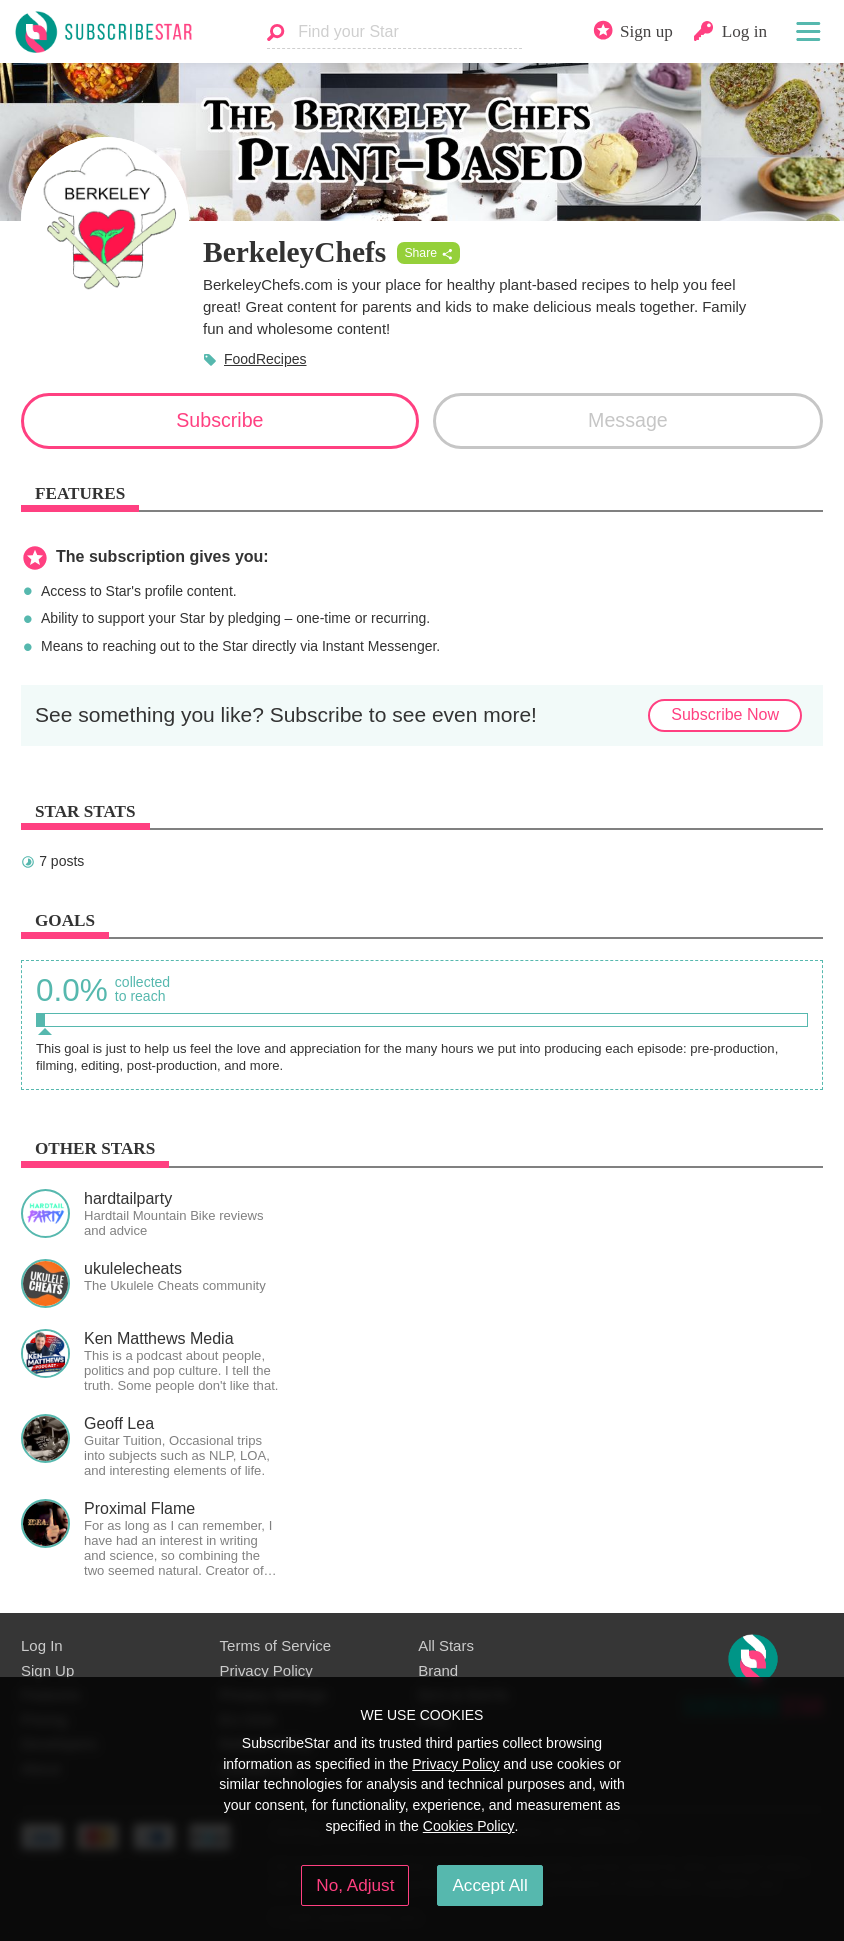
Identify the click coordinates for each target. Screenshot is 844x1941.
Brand (438, 1670)
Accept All (489, 1885)
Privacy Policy (266, 1670)
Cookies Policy (469, 1826)
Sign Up (47, 1670)
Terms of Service (275, 1645)
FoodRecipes (265, 359)
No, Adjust (355, 1885)
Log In (42, 1645)
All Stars (446, 1645)
